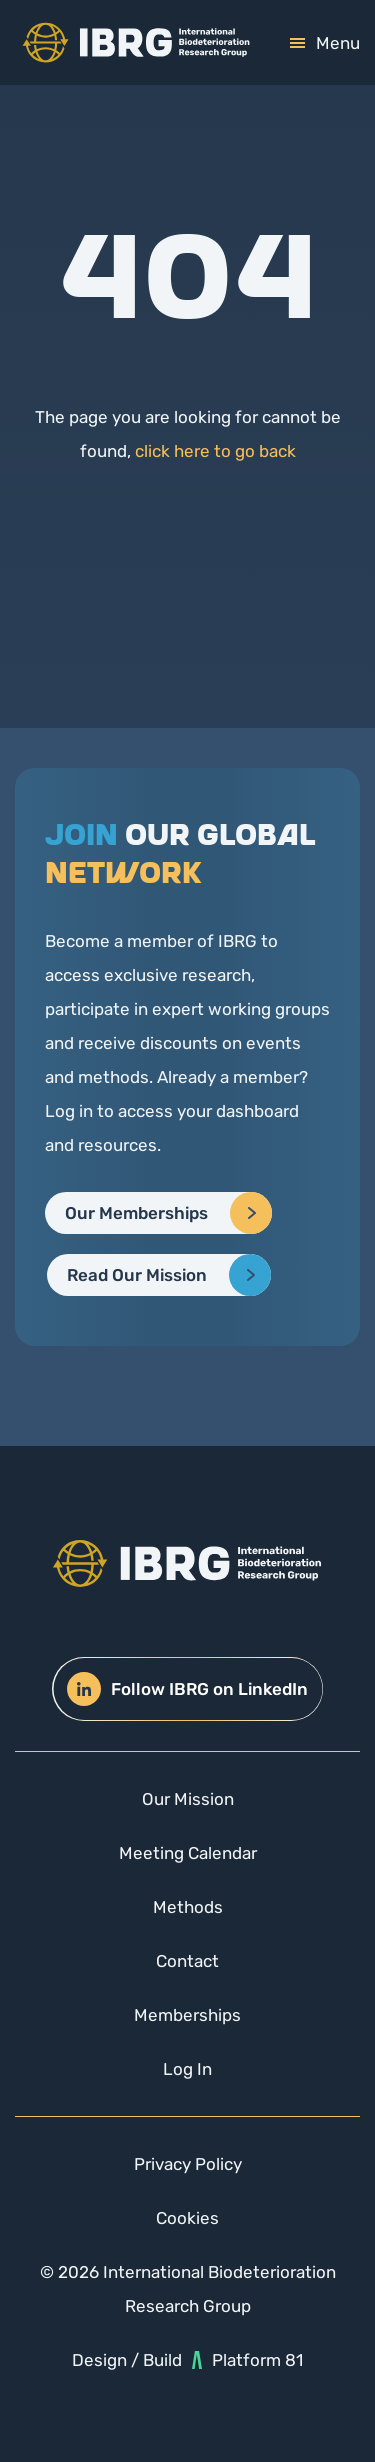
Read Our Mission (137, 1275)
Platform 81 (247, 2360)
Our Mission (188, 1799)
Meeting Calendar (188, 1853)
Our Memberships (136, 1213)
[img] (136, 42)
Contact (187, 1961)
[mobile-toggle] (325, 43)
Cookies (187, 2218)
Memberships (187, 2015)
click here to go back (215, 451)
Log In (187, 2069)
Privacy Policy (188, 2164)
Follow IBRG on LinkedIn (187, 1689)
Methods (188, 1907)
